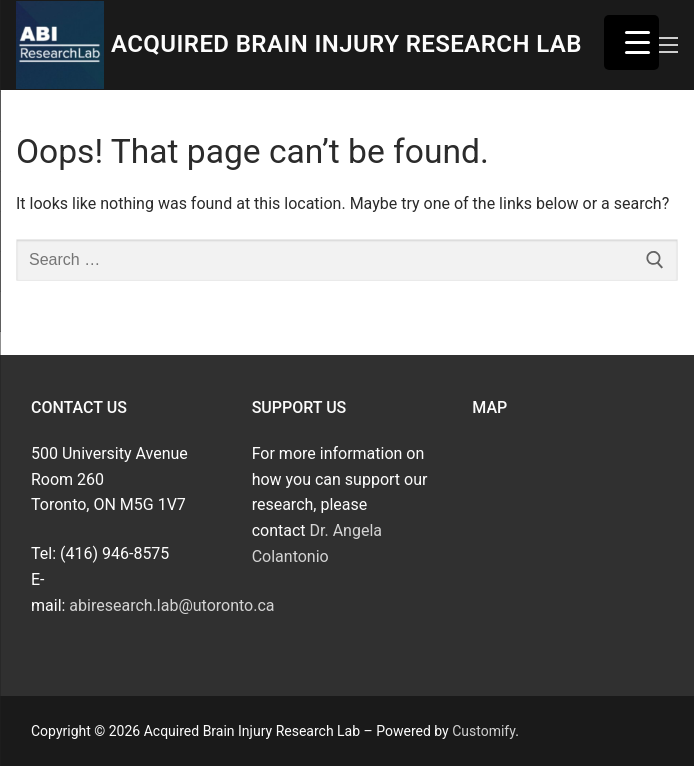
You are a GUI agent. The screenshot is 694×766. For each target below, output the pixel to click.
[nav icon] (667, 45)
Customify (483, 731)
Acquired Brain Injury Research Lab (346, 44)
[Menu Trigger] (631, 42)
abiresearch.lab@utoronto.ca (171, 605)
